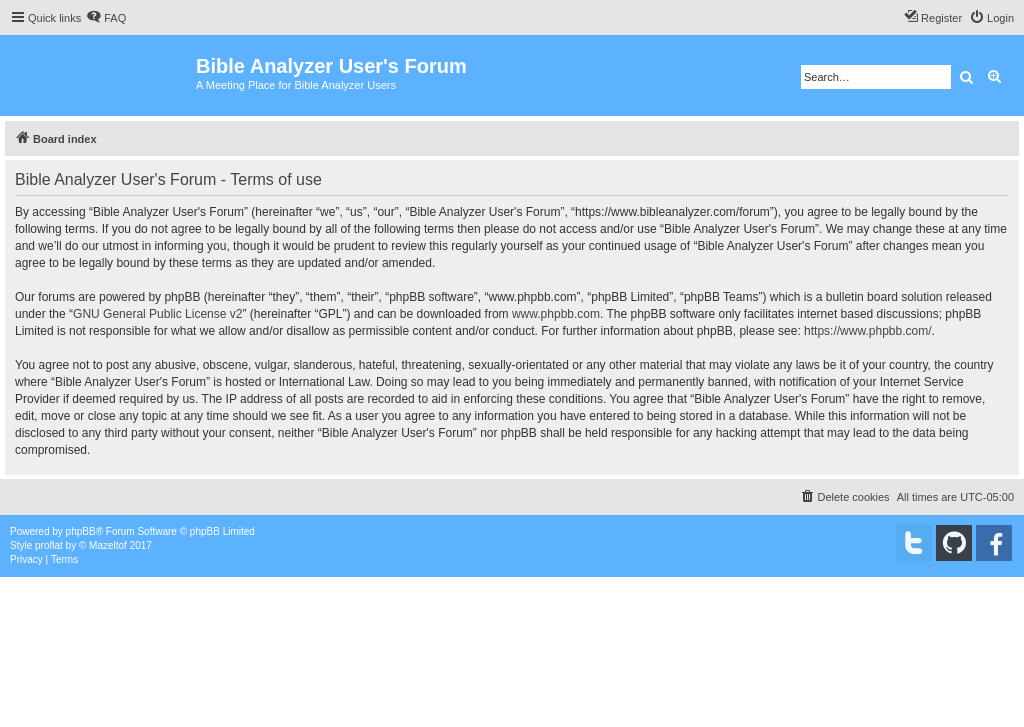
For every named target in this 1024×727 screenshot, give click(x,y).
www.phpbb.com (556, 314)
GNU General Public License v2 (157, 314)
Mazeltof (108, 545)
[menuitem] (106, 18)
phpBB (81, 531)
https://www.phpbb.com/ (867, 331)
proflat (49, 545)
